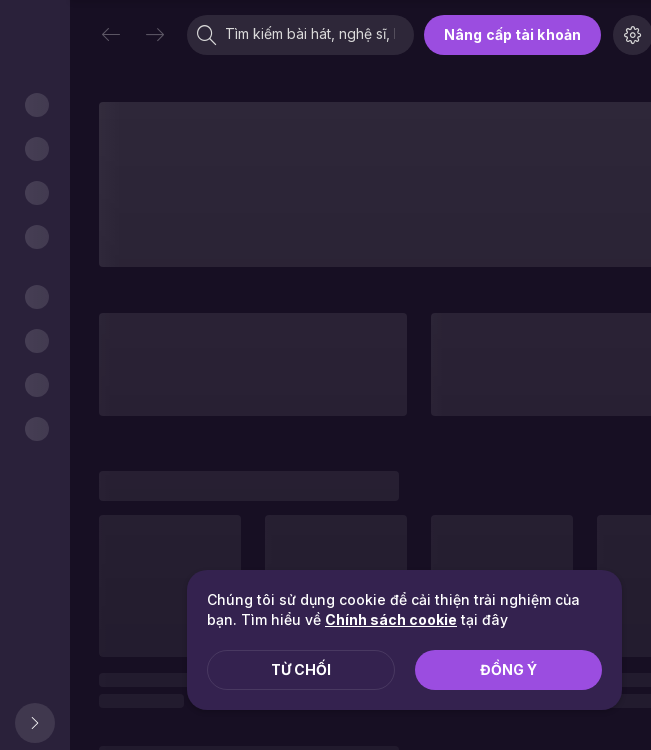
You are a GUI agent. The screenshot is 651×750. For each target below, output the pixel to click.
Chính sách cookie (391, 619)
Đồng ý (508, 669)
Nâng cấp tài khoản (512, 34)
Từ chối (301, 669)
